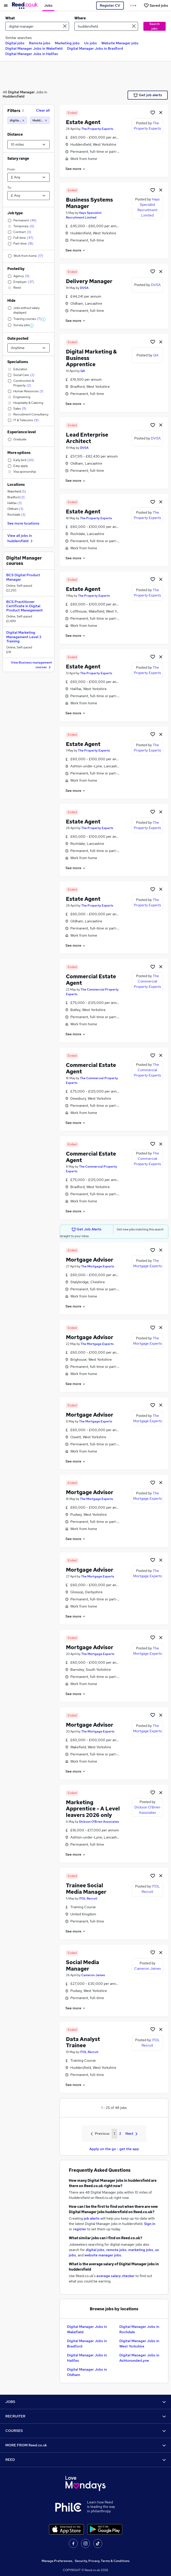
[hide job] (161, 112)
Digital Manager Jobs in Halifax (31, 53)
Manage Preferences (57, 2561)
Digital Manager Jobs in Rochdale (139, 2329)
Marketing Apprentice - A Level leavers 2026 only (93, 1809)
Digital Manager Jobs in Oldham (87, 2372)
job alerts (92, 2218)
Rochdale (16, 515)
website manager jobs (102, 2255)
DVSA (84, 288)
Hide (11, 300)
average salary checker (115, 2276)
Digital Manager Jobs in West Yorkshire (139, 2344)
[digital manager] (17, 120)
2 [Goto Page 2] (120, 2133)
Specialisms (17, 362)
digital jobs (95, 2249)
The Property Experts (97, 129)
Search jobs (154, 26)
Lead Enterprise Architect (87, 438)
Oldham (15, 509)
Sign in (149, 2223)
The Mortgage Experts (97, 1266)
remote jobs (116, 2249)
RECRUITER (85, 2416)
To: (9, 188)
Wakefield (16, 491)
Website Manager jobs (119, 43)
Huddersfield (13, 96)
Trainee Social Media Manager (86, 1888)
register (79, 2229)
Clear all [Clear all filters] (43, 110)
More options (19, 452)
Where (80, 18)
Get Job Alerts (86, 1229)
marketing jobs (140, 2249)
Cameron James (93, 1975)
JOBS (85, 2401)
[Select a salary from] (28, 177)
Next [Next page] (131, 2133)
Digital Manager (21, 92)
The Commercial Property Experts (147, 981)
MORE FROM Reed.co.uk (85, 2445)
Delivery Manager (89, 281)
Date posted (17, 338)
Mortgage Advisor (89, 1259)
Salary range (18, 158)
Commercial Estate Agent (91, 979)
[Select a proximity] (28, 144)
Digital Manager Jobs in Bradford (95, 48)
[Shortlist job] (153, 112)
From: (11, 169)
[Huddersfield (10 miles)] (39, 120)
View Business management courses (31, 665)
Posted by (15, 268)
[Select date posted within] (28, 347)
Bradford (16, 497)
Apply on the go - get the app (114, 2149)
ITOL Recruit (88, 1898)
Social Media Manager (82, 1965)
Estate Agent (83, 122)
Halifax (14, 503)
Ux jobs (90, 43)
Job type (15, 213)
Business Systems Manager (89, 203)
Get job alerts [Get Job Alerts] (147, 95)
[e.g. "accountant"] (37, 26)
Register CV (110, 5)
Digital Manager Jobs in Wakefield (34, 48)
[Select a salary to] (28, 195)
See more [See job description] (75, 168)
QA (82, 371)
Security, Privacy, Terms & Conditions (102, 2561)
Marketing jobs (67, 43)
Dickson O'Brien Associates (99, 1822)
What (10, 18)
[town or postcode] (106, 26)
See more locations (23, 523)
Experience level (21, 432)
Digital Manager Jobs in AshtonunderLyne (139, 2358)
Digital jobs (14, 43)
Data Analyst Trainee (83, 2042)
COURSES (85, 2430)
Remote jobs (39, 43)
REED (85, 2459)
